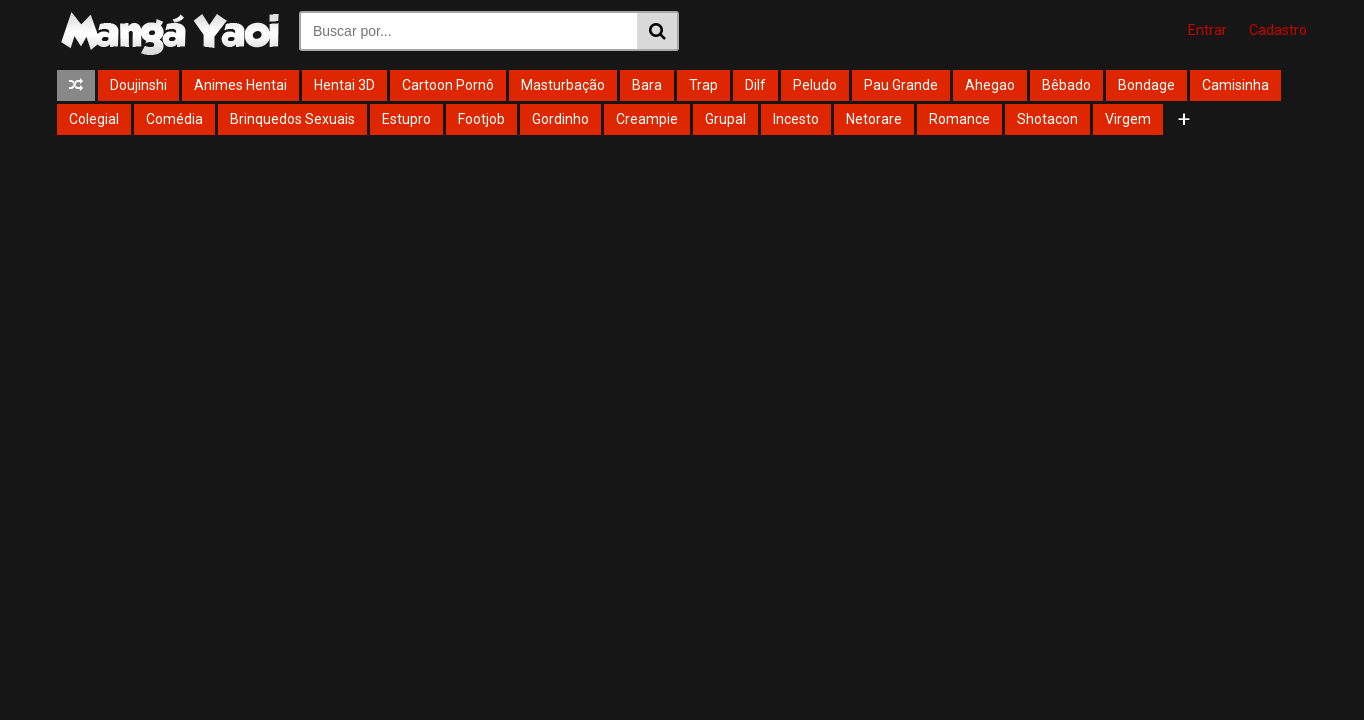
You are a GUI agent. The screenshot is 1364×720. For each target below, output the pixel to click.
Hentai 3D (344, 85)
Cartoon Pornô (448, 85)
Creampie (647, 119)
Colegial (94, 119)
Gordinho (560, 119)
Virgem (1128, 119)
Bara (647, 85)
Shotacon (1047, 119)
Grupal (725, 119)
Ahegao (990, 85)
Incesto (796, 119)
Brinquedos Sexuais (292, 119)
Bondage (1146, 85)
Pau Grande (901, 85)
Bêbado (1066, 85)
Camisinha (1235, 85)
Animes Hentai (240, 85)
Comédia (174, 119)
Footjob (481, 119)
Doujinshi (138, 85)
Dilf (755, 85)
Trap (703, 85)
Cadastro (1278, 30)
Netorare (874, 119)
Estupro (406, 119)
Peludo (815, 85)
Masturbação (563, 85)
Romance (959, 119)
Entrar (1207, 30)
